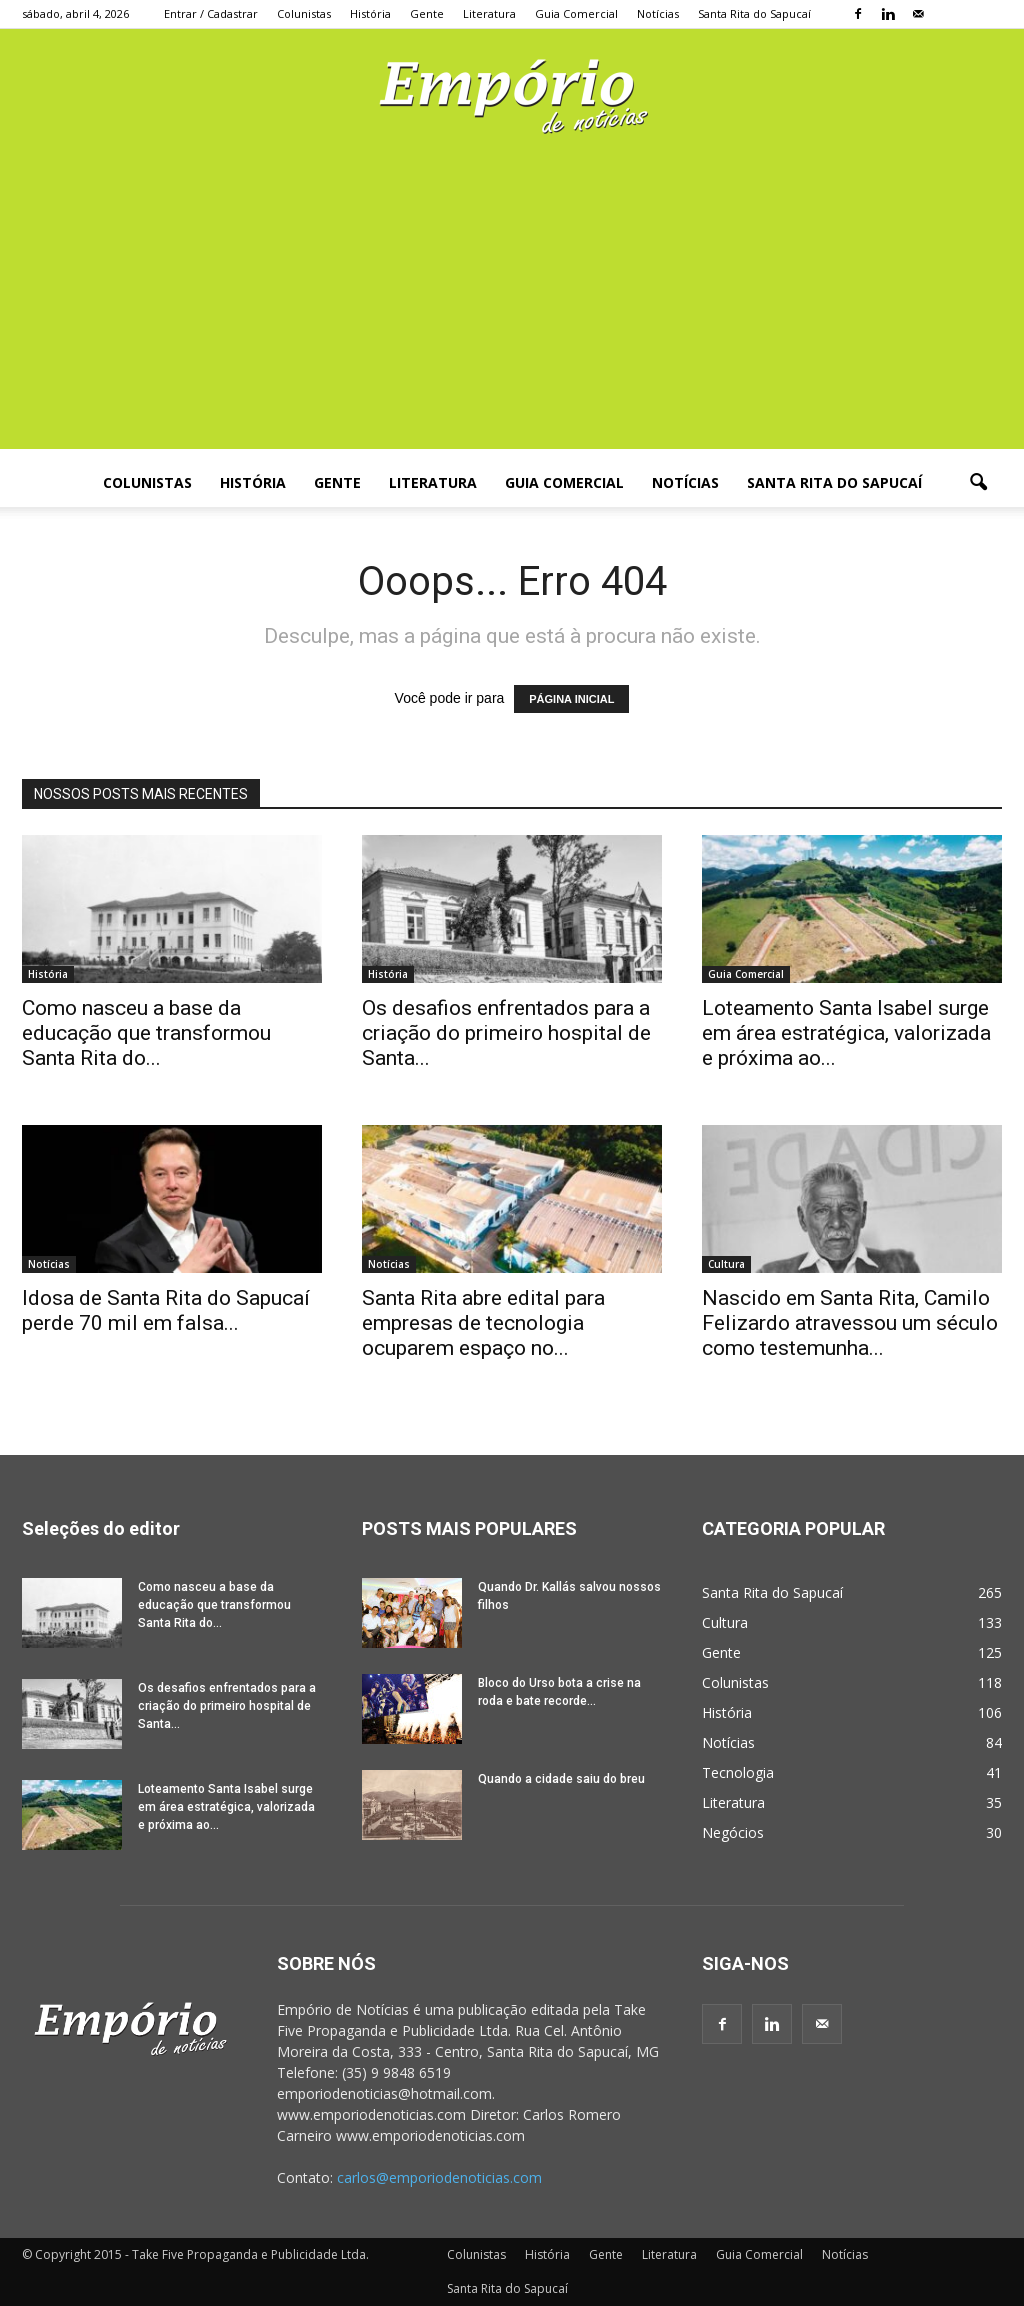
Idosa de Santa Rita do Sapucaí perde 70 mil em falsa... (166, 1310)
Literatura (489, 13)
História (370, 13)
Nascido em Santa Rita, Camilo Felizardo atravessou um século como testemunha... (850, 1323)
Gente (427, 13)
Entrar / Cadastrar (211, 13)
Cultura (726, 1264)
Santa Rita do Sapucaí (754, 13)
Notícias (658, 13)
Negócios (733, 1832)
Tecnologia (738, 1772)
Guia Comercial (576, 13)
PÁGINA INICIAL (571, 699)
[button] (978, 483)
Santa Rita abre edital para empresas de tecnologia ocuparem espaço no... (483, 1323)
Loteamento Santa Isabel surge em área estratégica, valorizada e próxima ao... (846, 1033)
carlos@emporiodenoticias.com (439, 2177)
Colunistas (304, 13)
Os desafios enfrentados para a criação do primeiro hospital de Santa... (506, 1033)
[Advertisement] (512, 309)
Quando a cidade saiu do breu (561, 1779)
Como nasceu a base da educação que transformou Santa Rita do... (146, 1033)
